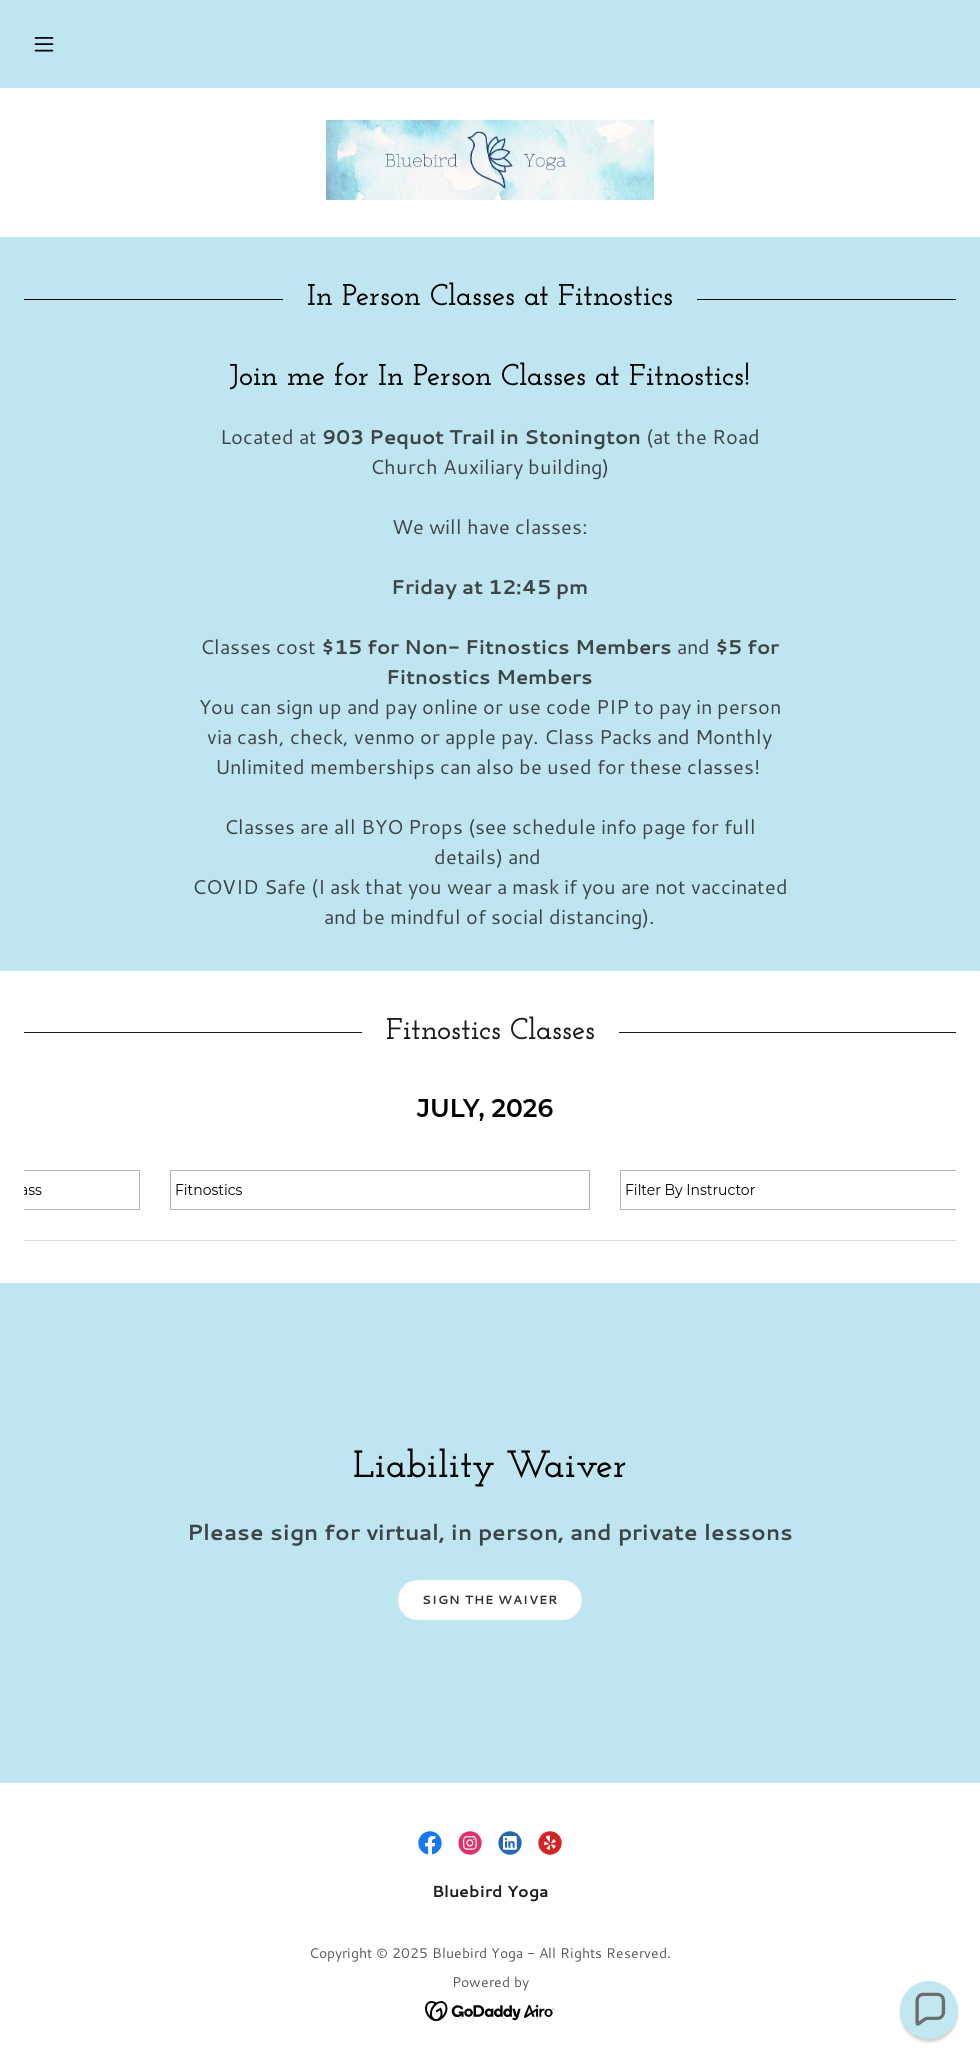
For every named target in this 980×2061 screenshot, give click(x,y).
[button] (44, 44)
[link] (490, 160)
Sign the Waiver (490, 1599)
